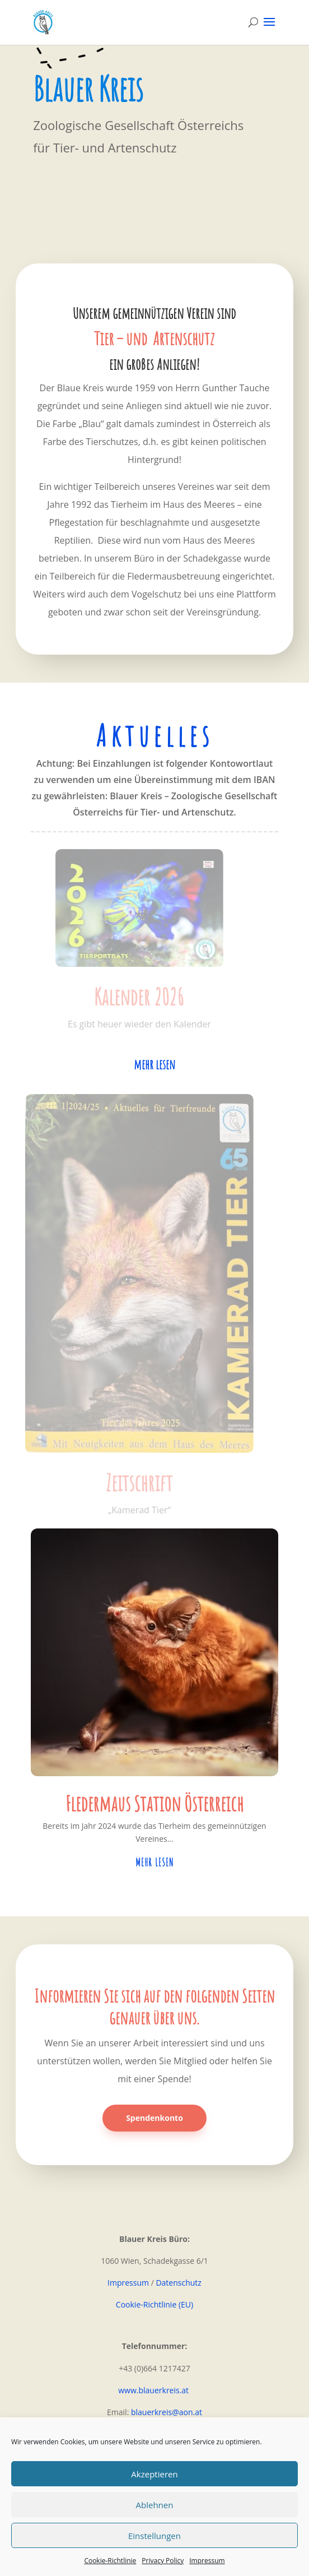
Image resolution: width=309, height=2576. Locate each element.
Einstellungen (154, 2535)
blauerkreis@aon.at (166, 2412)
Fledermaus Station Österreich (154, 1803)
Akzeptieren (154, 2474)
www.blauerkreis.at (154, 2390)
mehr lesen (154, 1064)
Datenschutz (178, 2282)
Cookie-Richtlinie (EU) (154, 2304)
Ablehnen (155, 2504)
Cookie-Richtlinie (110, 2560)
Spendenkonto (154, 2117)
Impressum (206, 2560)
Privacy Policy (163, 2560)
